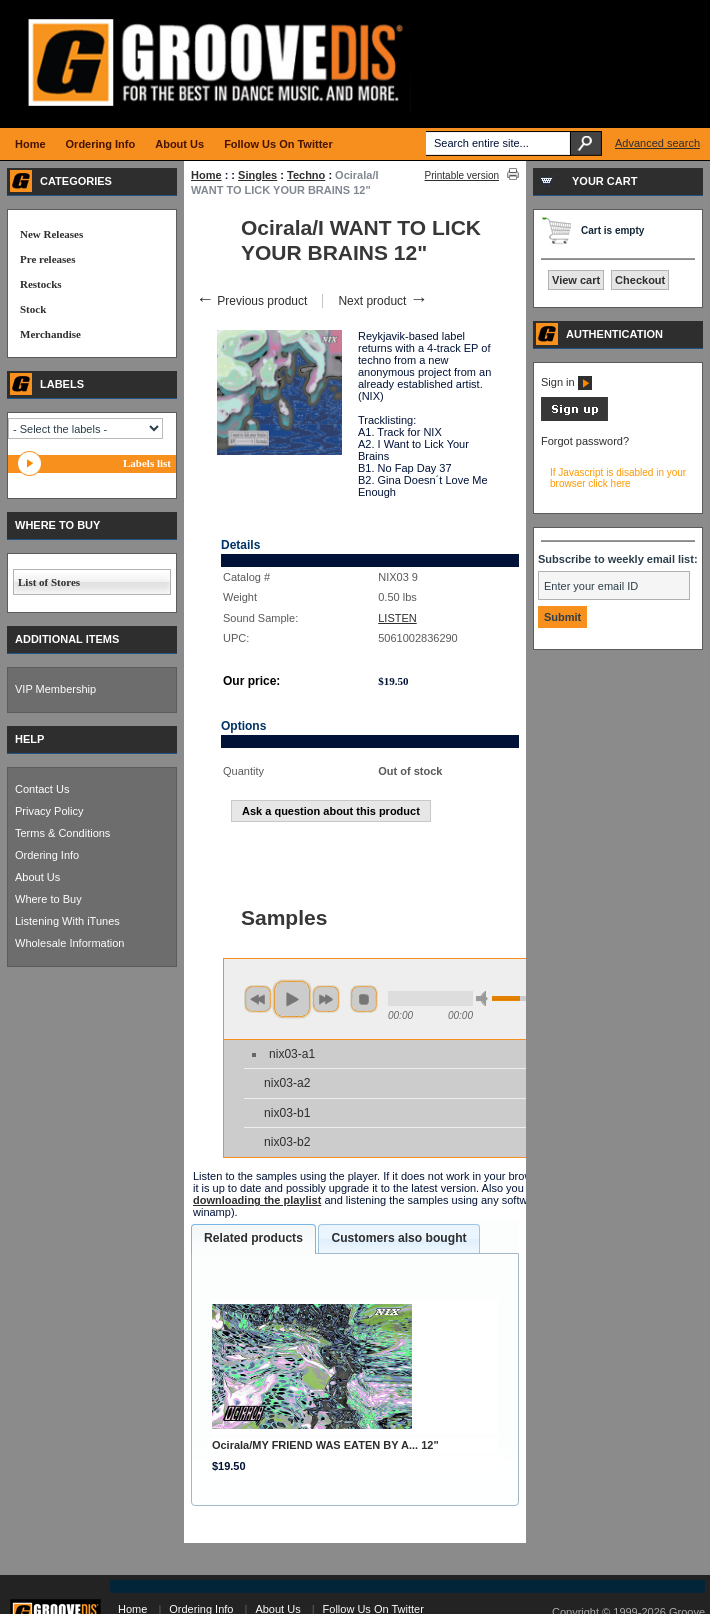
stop (364, 999)
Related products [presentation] (253, 1238)
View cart (576, 280)
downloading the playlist (257, 1200)
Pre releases (47, 259)
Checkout (640, 280)
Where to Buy (48, 899)
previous (258, 999)
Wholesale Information (69, 943)
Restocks (41, 284)
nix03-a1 (292, 1054)
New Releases (51, 234)
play (292, 999)
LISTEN (397, 618)
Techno (306, 175)
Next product (382, 301)
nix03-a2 (287, 1083)
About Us (37, 877)
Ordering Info (47, 855)
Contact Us (42, 789)
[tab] (253, 1239)
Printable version (462, 175)
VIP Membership (55, 689)
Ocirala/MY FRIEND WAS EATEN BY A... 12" (325, 1445)
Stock (33, 309)
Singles (257, 175)
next (326, 999)
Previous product (251, 301)
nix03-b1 (287, 1113)
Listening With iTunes (67, 921)
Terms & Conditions (62, 833)
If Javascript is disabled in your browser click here (618, 478)
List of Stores (49, 582)
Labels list (147, 463)
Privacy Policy (49, 811)
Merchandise (50, 334)
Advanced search (657, 143)
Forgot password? (585, 441)
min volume (485, 998)
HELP (29, 739)
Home (206, 175)
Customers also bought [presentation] (398, 1238)
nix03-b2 (287, 1142)
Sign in (566, 382)
